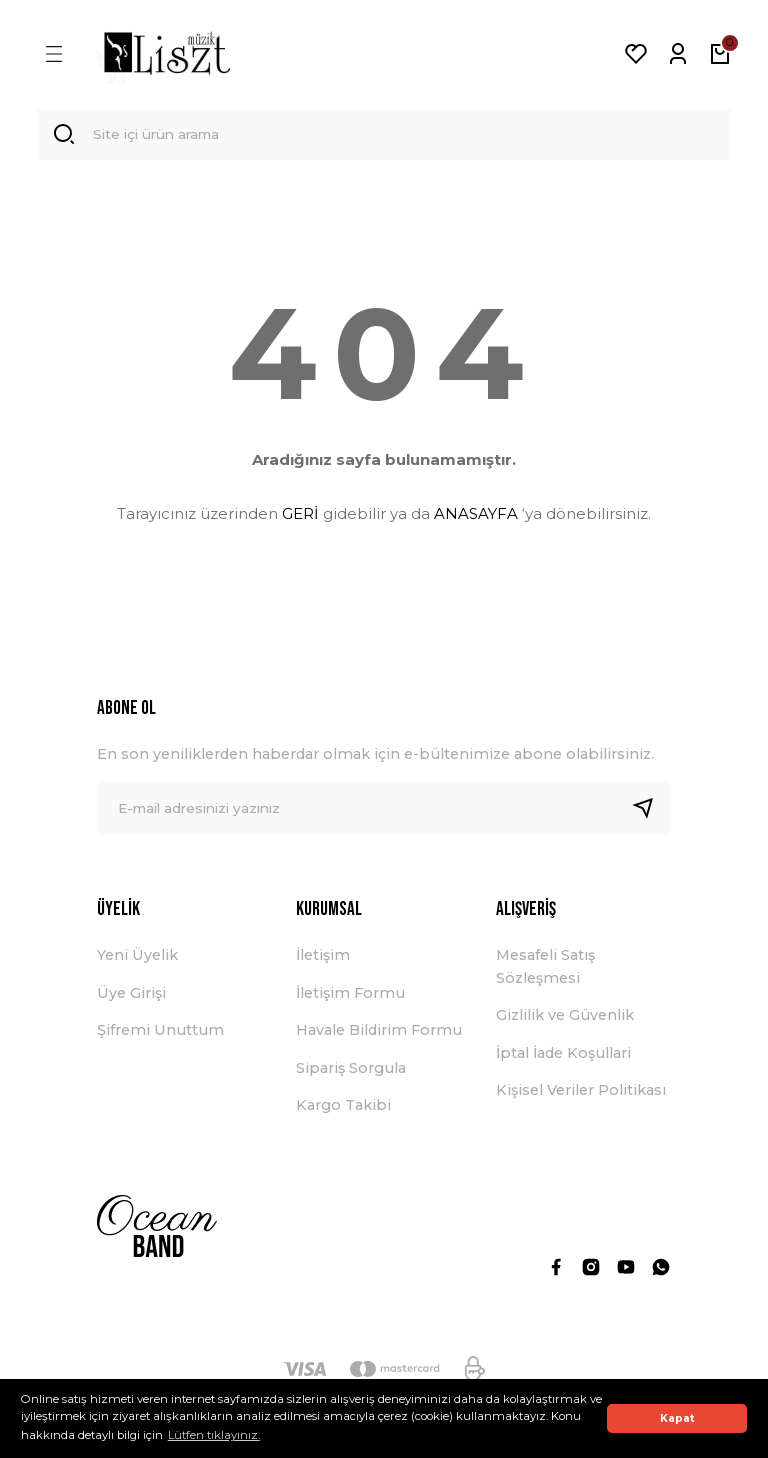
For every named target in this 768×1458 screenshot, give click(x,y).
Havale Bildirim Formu (379, 1034)
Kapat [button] (677, 1418)
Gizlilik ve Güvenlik (565, 1019)
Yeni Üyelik (137, 959)
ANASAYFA (476, 516)
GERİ (300, 516)
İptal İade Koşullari (563, 1056)
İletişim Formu (350, 996)
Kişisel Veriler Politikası (581, 1093)
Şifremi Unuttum (160, 1034)
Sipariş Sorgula (351, 1071)
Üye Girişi (131, 996)
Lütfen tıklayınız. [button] (214, 1435)
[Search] (384, 136)
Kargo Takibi (343, 1108)
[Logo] (167, 54)
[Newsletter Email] (384, 812)
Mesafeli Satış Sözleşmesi (545, 970)
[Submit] (651, 812)
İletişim (323, 959)
